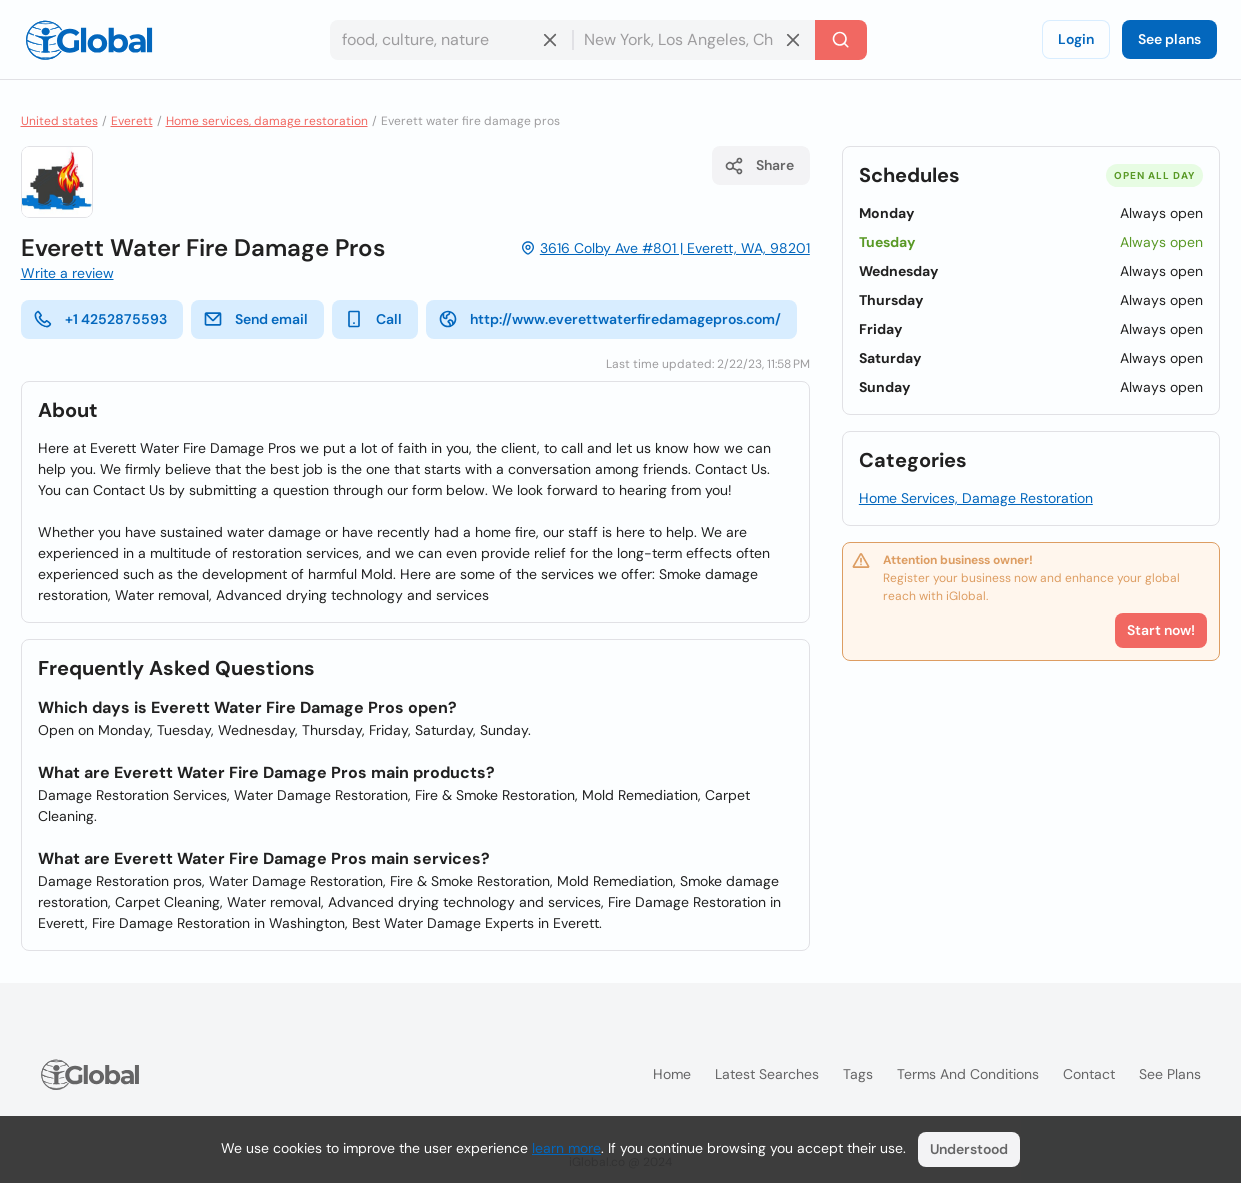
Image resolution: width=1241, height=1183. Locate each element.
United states (59, 121)
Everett (132, 121)
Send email (255, 319)
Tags (858, 1074)
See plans (1169, 39)
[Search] (841, 40)
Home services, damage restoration (267, 121)
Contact (1089, 1074)
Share (759, 166)
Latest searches (767, 1074)
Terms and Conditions (968, 1074)
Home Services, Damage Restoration (976, 498)
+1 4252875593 (100, 319)
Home (672, 1074)
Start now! (1161, 630)
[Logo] (89, 40)
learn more (566, 1148)
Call (373, 319)
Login (1076, 39)
